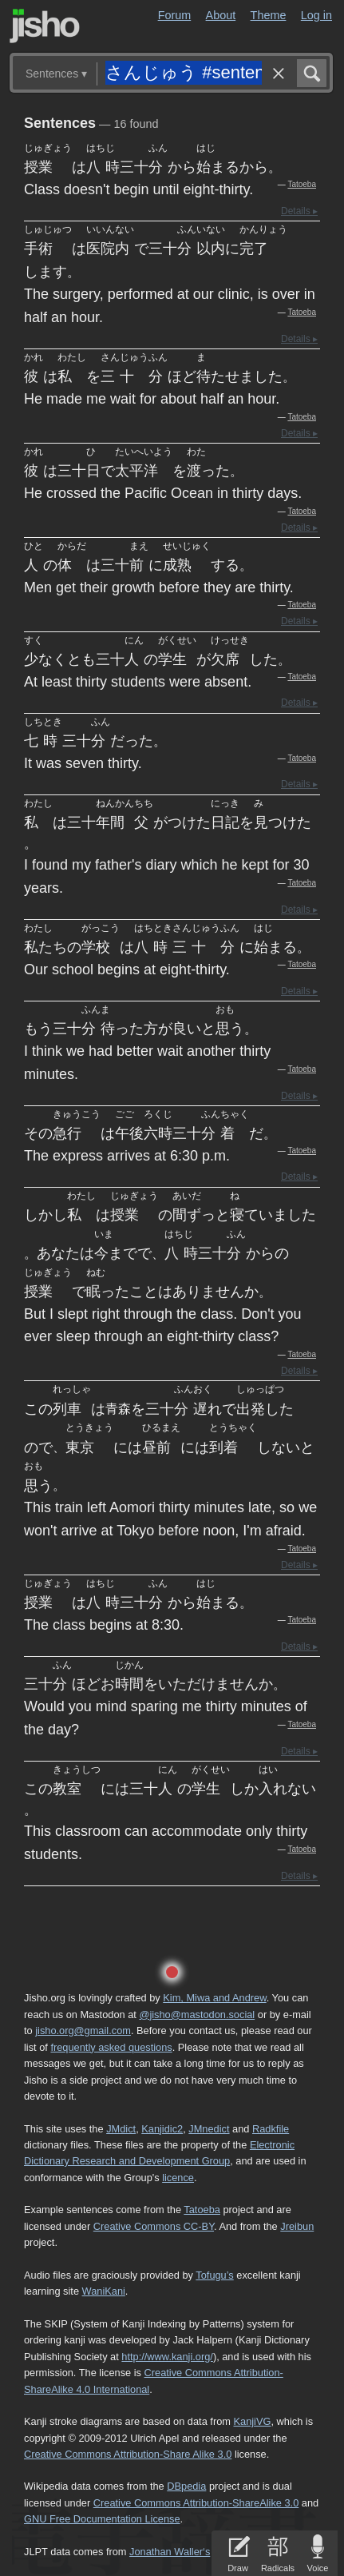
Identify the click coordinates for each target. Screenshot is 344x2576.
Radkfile (270, 2129)
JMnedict (208, 2129)
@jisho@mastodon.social (197, 2015)
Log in (316, 15)
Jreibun (297, 2226)
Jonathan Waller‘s (169, 2552)
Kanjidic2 (162, 2129)
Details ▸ (299, 211)
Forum (175, 15)
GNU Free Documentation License (102, 2519)
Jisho (45, 26)
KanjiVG (252, 2421)
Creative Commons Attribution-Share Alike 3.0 (127, 2454)
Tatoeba (301, 184)
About (221, 15)
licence (178, 2178)
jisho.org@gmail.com (83, 2031)
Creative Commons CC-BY (153, 2226)
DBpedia (186, 2486)
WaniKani (103, 2291)
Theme (269, 15)
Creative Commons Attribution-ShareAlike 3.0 (196, 2503)
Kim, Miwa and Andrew (214, 1998)
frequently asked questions (111, 2047)
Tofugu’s (214, 2275)
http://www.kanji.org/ (167, 2357)
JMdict (121, 2129)
